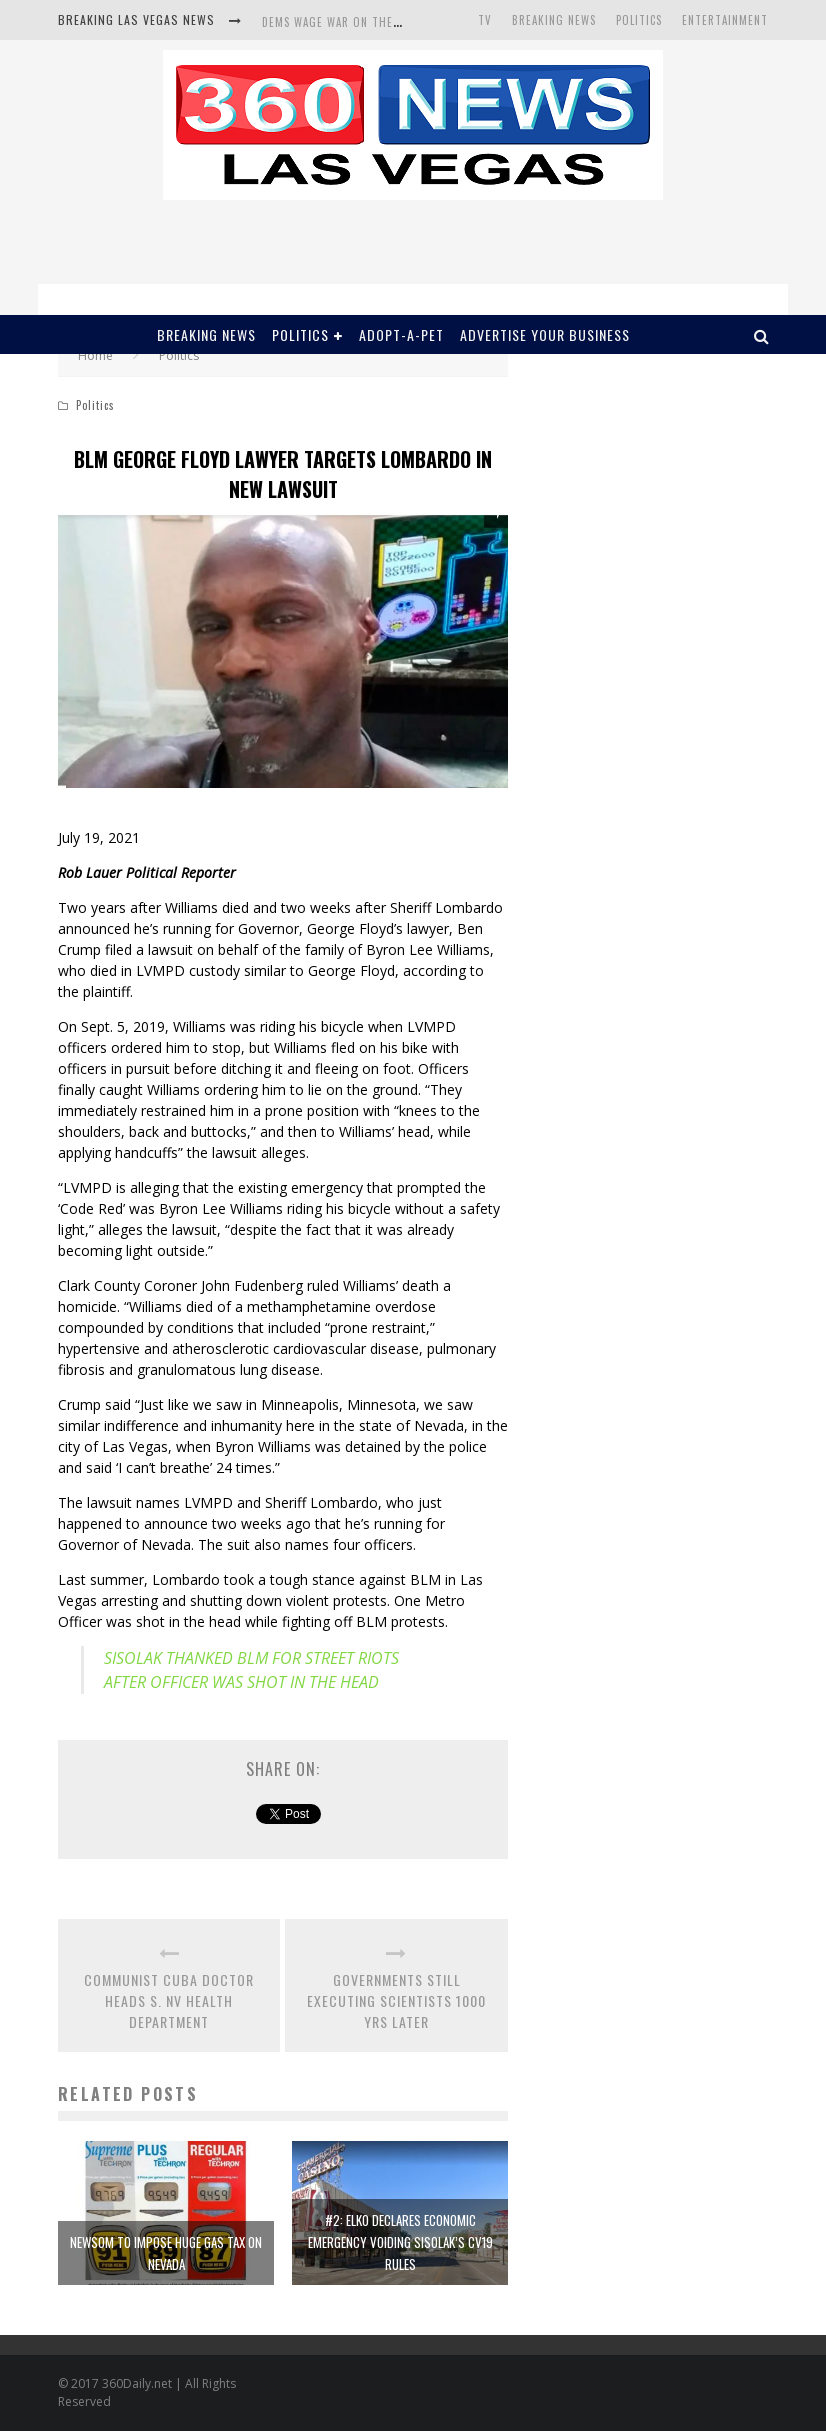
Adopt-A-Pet (401, 334)
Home (95, 355)
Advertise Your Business (545, 334)
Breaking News (554, 20)
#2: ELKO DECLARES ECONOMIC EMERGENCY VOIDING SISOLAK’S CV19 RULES (400, 2242)
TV (485, 20)
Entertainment (725, 20)
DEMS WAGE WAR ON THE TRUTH (348, 22)
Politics (639, 20)
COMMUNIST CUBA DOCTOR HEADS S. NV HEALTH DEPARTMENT (169, 2000)
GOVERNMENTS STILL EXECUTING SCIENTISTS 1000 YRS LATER (396, 2000)
